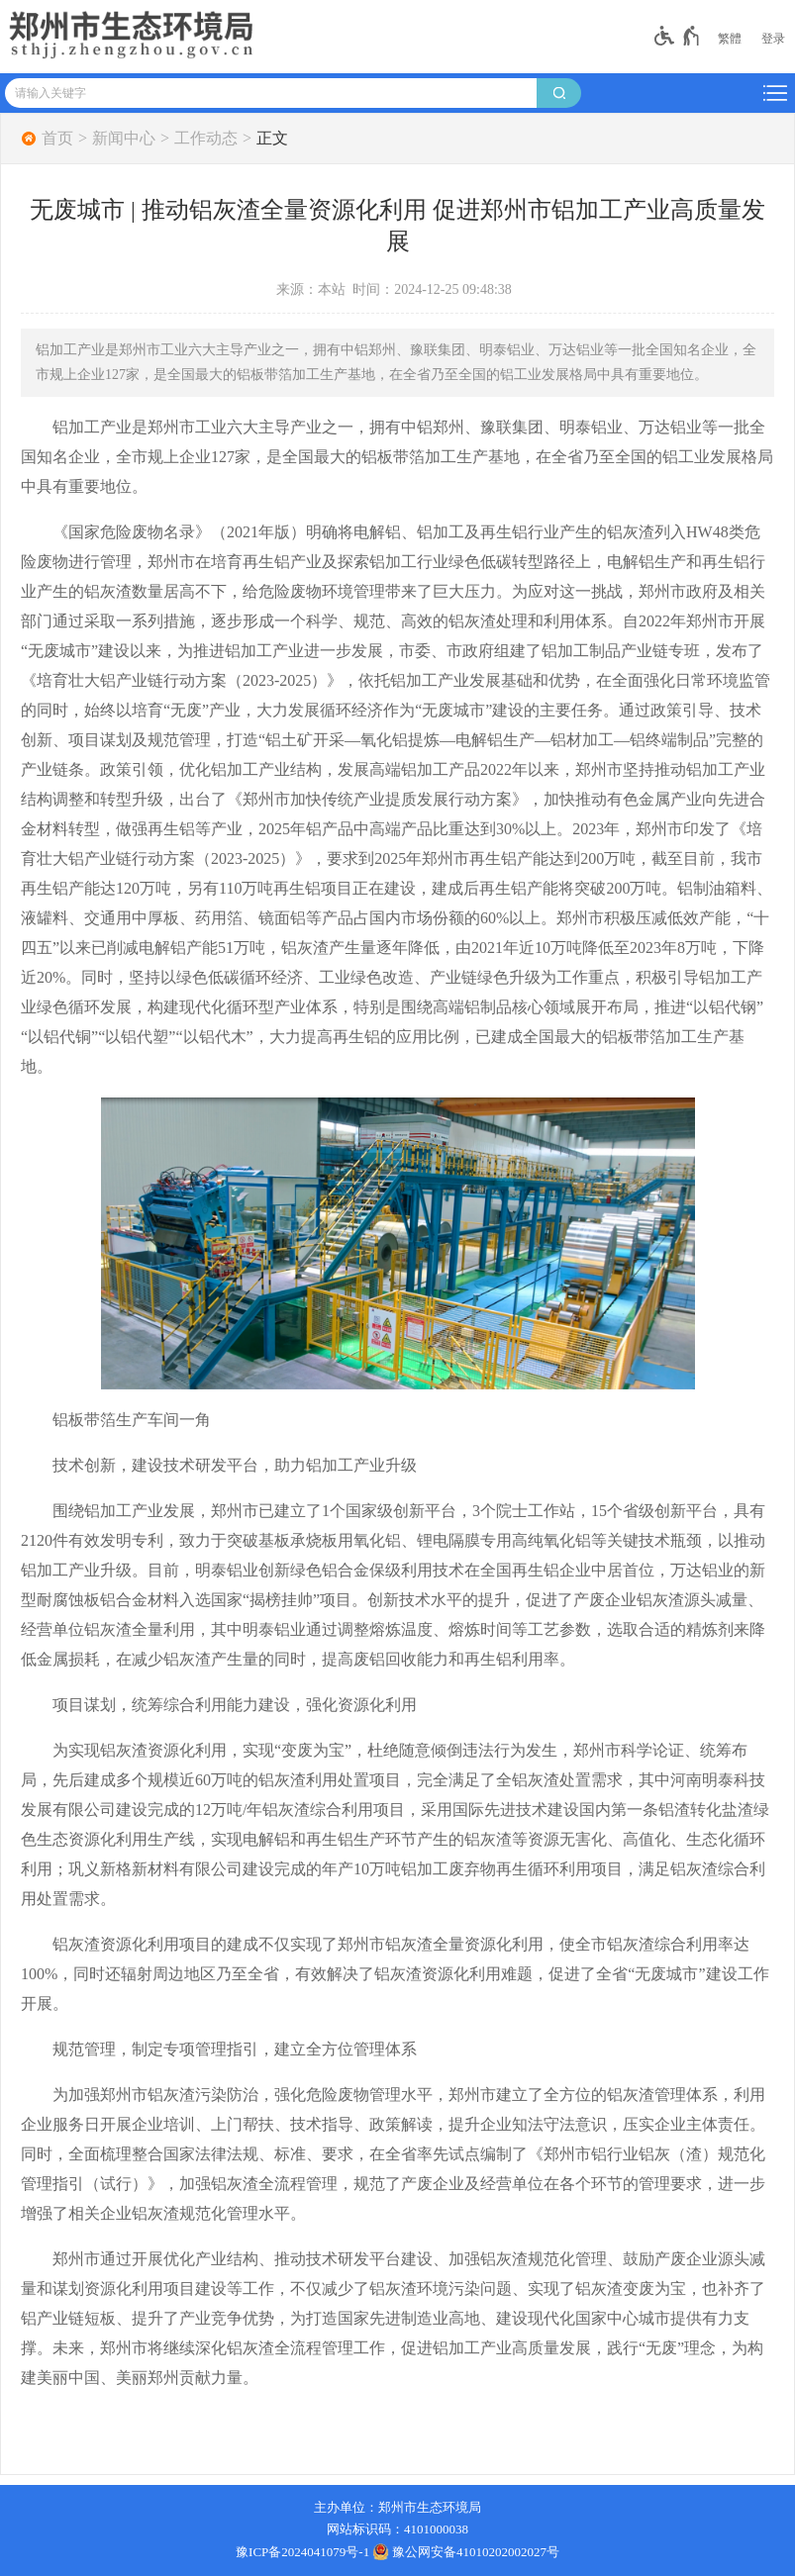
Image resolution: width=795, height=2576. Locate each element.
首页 (57, 138)
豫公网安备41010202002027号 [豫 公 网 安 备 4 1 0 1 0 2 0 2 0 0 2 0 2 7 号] (465, 2551)
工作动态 (206, 138)
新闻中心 (123, 138)
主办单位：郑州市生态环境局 (397, 2507)
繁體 (730, 39)
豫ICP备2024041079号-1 (302, 2551)
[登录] (773, 38)
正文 (272, 138)
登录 (773, 39)
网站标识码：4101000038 (397, 2529)
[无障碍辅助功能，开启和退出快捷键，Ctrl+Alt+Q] (677, 36)
